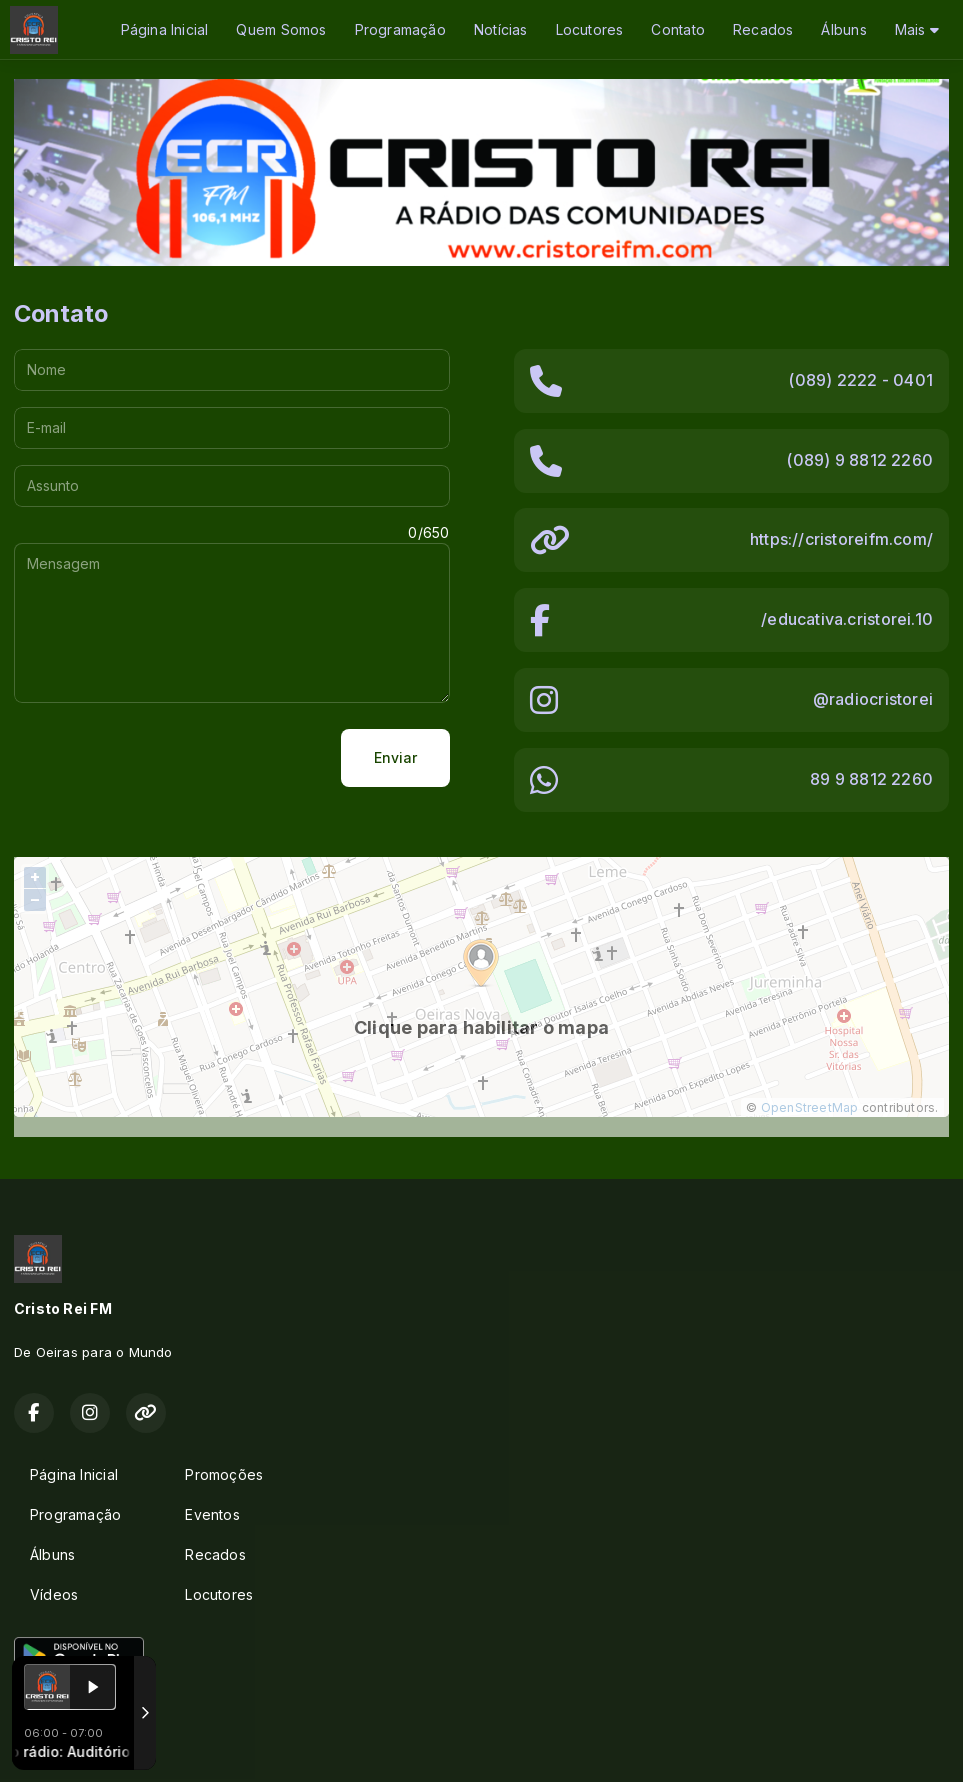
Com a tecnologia (83, 1745)
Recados (763, 29)
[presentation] (166, 758)
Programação (400, 29)
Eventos (212, 1514)
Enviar (395, 757)
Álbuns (843, 29)
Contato (677, 29)
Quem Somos (281, 29)
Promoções (224, 1474)
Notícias (501, 29)
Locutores (590, 29)
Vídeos (54, 1594)
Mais (917, 29)
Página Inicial (165, 29)
